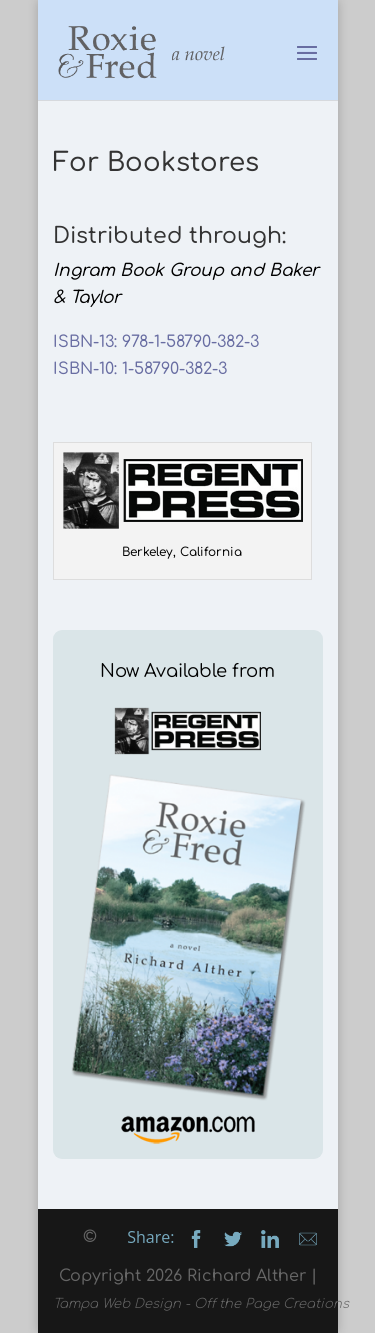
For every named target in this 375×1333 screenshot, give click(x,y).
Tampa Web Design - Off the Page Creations (201, 1304)
